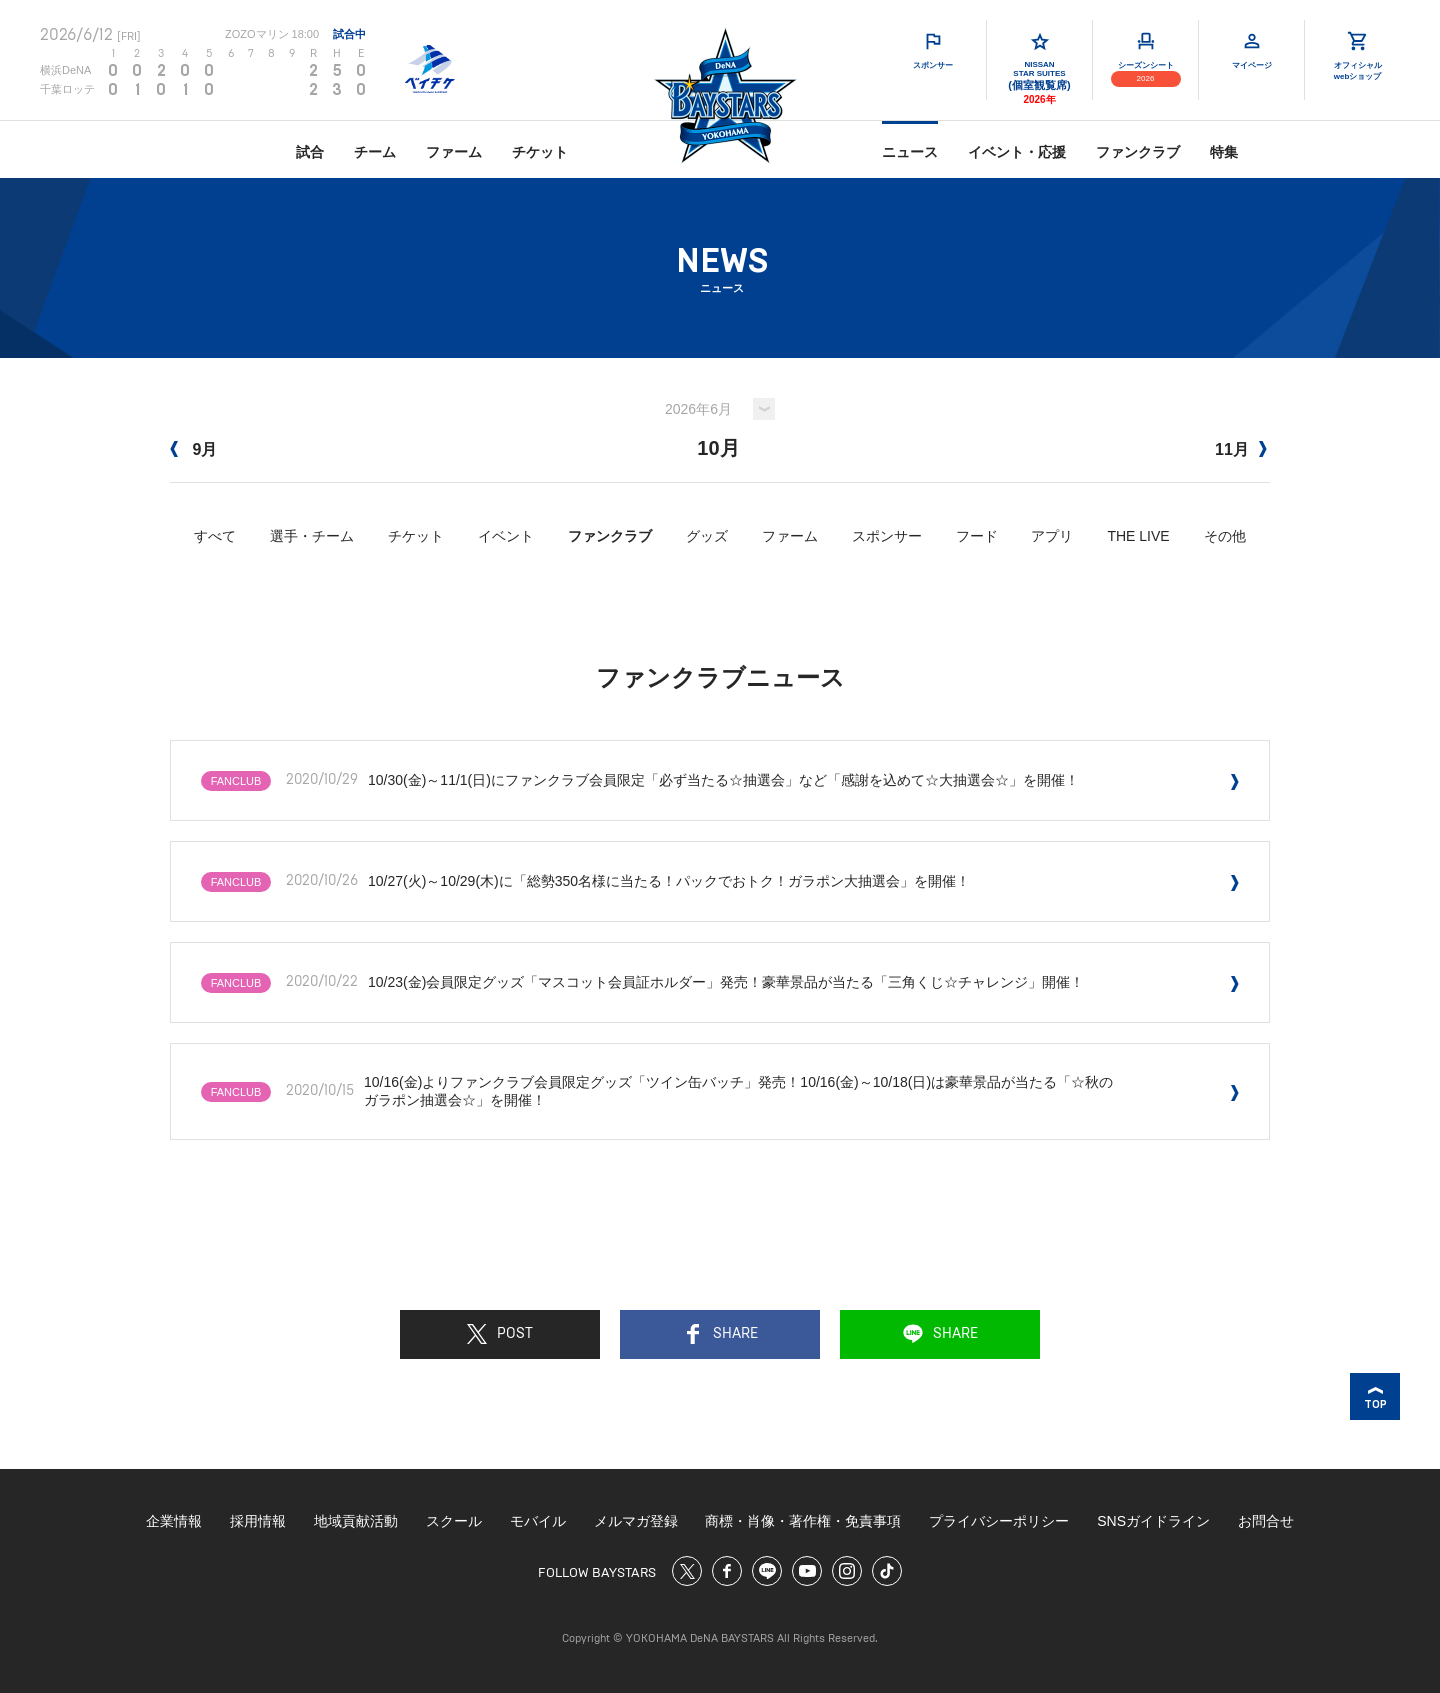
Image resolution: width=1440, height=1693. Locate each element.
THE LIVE (1138, 536)
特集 (1224, 152)
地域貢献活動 (356, 1521)
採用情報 (258, 1521)
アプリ (1052, 536)
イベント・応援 (1017, 152)
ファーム (454, 152)
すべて (215, 536)
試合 (310, 152)
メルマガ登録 (636, 1521)
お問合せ (1266, 1521)
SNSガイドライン (1153, 1521)
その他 (1225, 536)
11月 (1241, 449)
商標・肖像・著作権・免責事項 (803, 1521)
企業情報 (174, 1521)
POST (500, 1334)
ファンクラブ (1138, 152)
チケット (540, 152)
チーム (375, 152)
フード (977, 536)
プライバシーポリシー (999, 1521)
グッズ (707, 536)
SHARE (720, 1334)
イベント (506, 536)
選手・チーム (312, 536)
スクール (454, 1521)
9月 (193, 449)
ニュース (910, 152)
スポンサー (887, 536)
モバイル (538, 1521)
